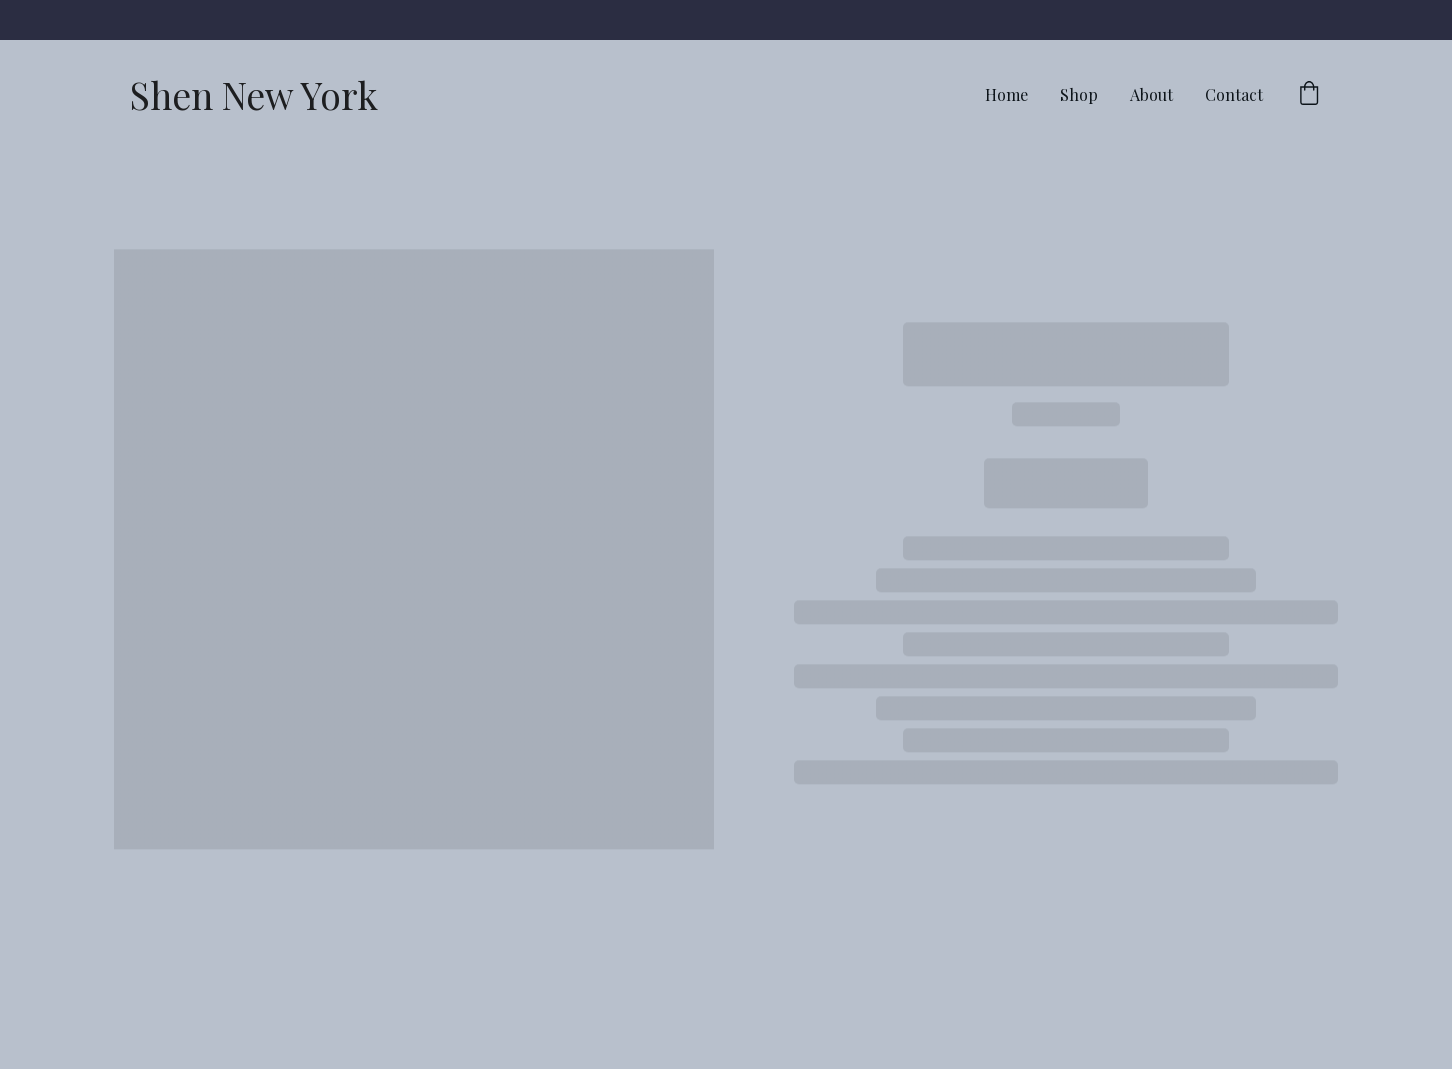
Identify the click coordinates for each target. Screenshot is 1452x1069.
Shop (1079, 94)
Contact (1234, 94)
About (1151, 94)
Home (1006, 94)
